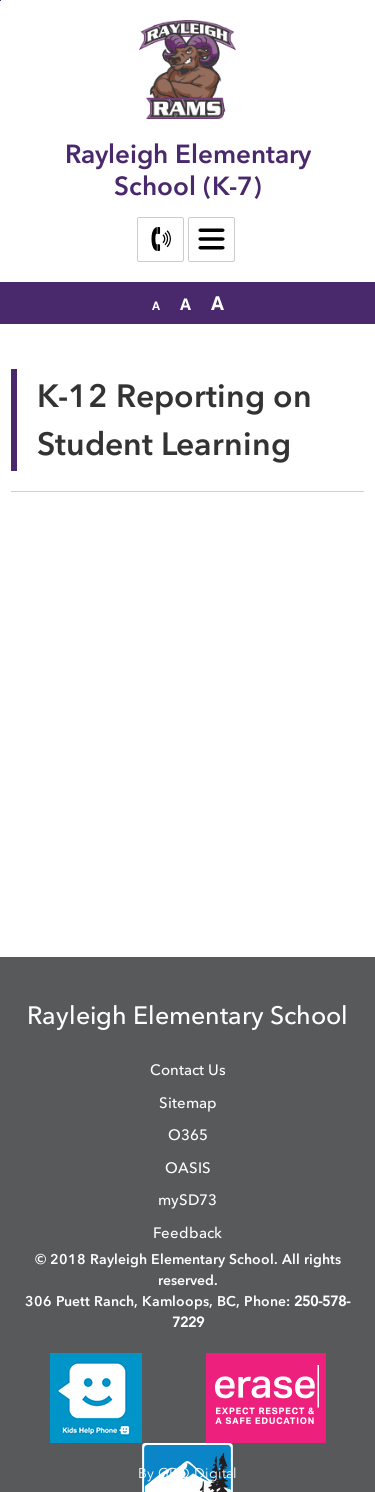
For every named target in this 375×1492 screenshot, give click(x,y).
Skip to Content (0, 0)
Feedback (187, 1233)
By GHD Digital (187, 1473)
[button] (156, 304)
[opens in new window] (96, 1397)
